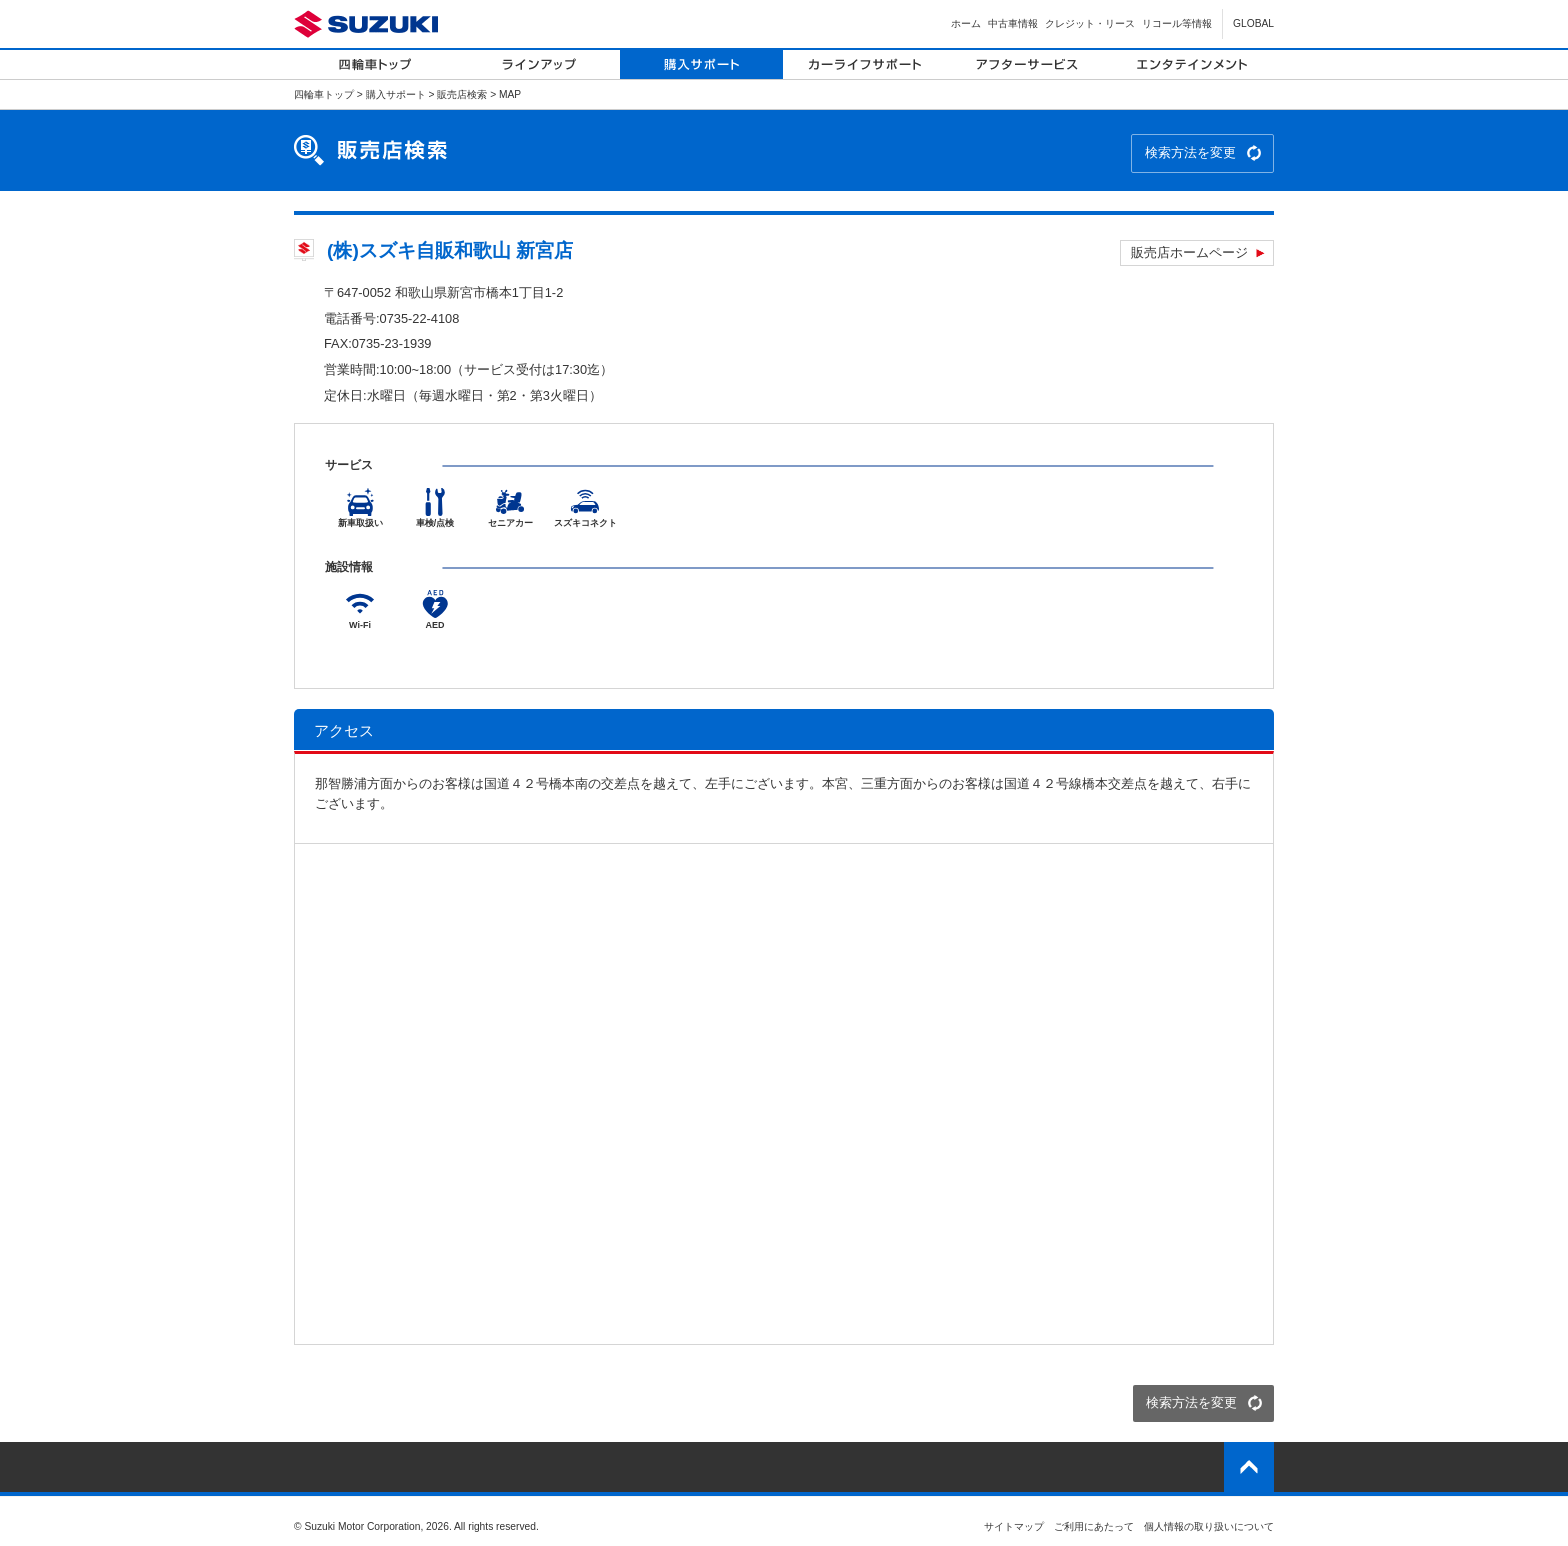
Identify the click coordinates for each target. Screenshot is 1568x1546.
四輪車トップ (324, 94)
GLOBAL (1253, 23)
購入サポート (396, 94)
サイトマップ (1014, 1526)
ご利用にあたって (1094, 1526)
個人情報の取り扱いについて (1209, 1526)
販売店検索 (462, 94)
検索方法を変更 (1190, 152)
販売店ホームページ (1189, 252)
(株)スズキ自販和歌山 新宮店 (450, 250)
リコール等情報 (1177, 23)
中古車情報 (1013, 23)
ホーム (966, 23)
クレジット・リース (1090, 23)
